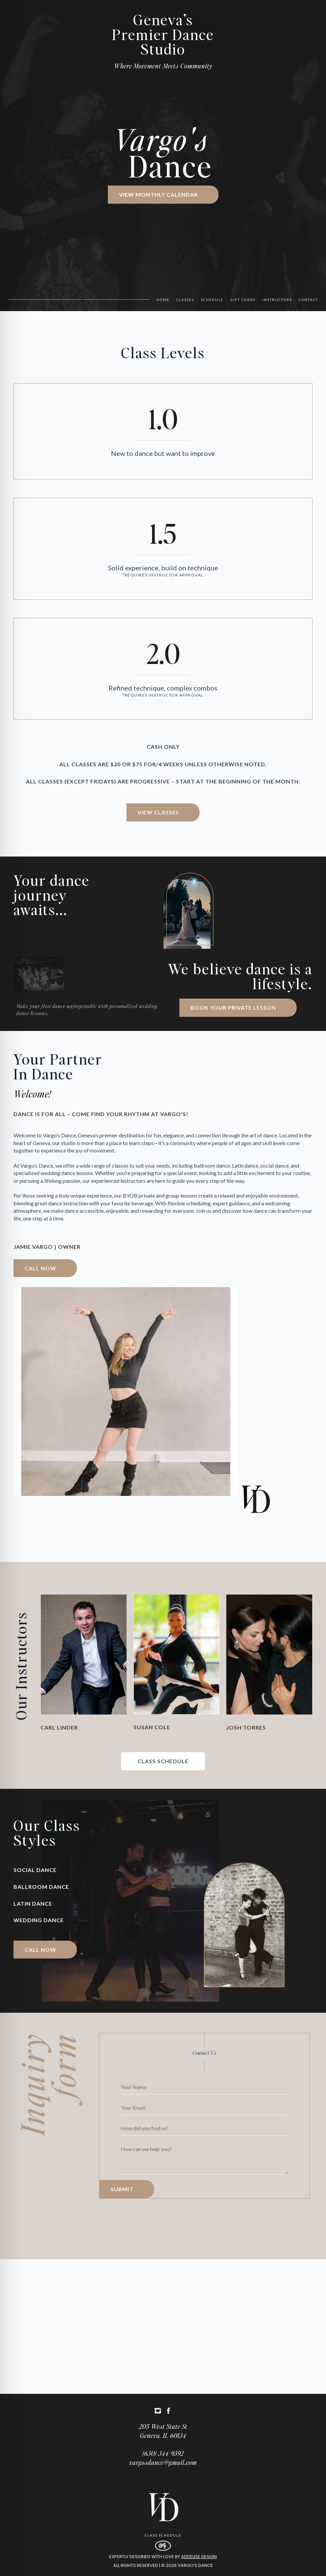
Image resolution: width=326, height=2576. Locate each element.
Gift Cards (243, 300)
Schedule (212, 300)
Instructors (277, 300)
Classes (185, 300)
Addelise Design (199, 2556)
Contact (308, 300)
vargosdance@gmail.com (163, 2462)
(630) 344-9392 (163, 2453)
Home (163, 300)
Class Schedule (163, 2535)
